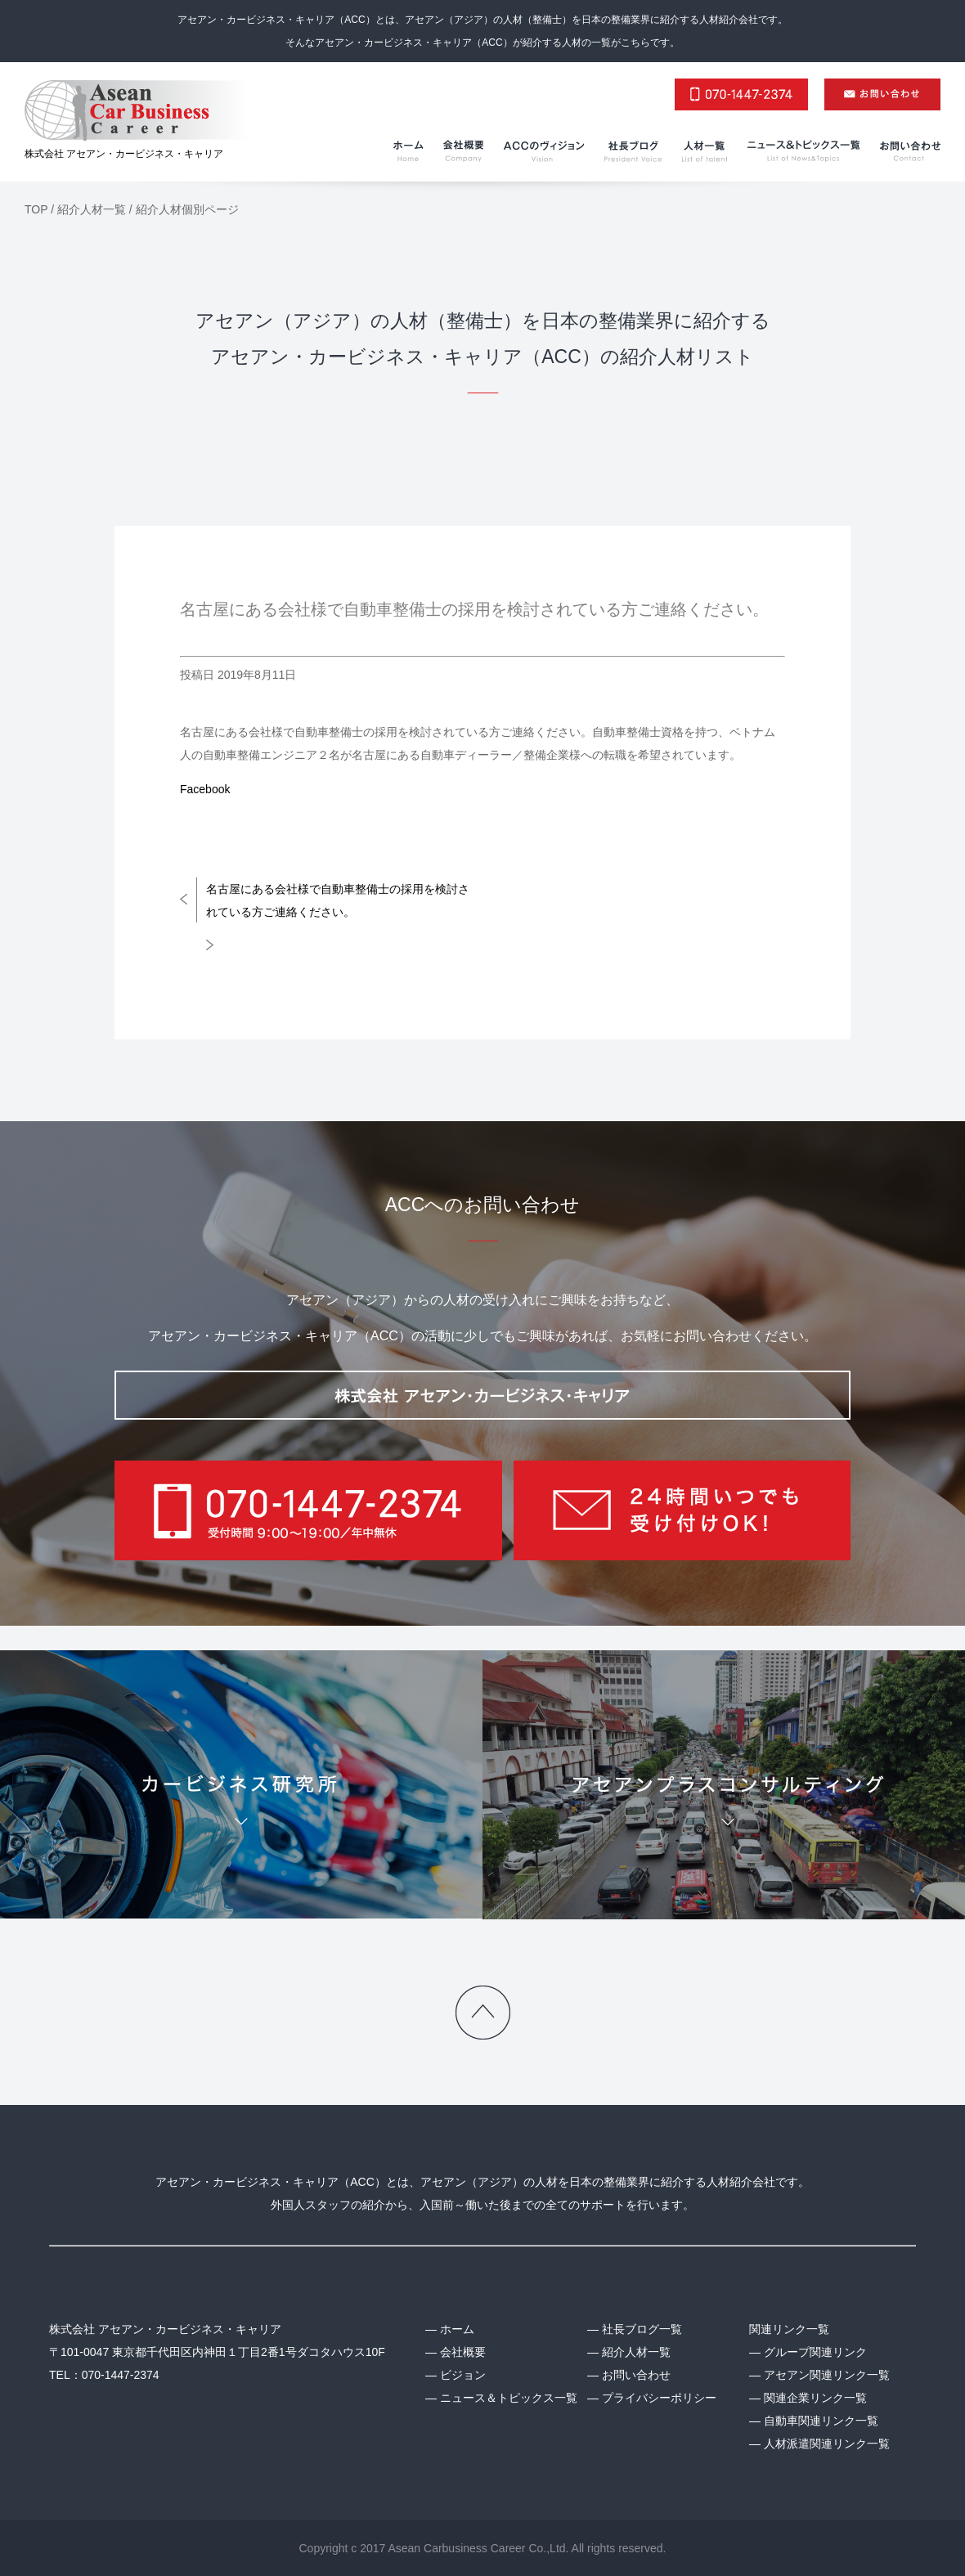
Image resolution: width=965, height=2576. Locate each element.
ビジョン (463, 2374)
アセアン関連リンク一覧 (827, 2374)
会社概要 (463, 2351)
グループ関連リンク (815, 2351)
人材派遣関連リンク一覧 (827, 2443)
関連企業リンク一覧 (815, 2397)
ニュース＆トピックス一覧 (508, 2397)
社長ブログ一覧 (642, 2329)
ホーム (457, 2329)
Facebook (205, 789)
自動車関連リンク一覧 (821, 2420)
